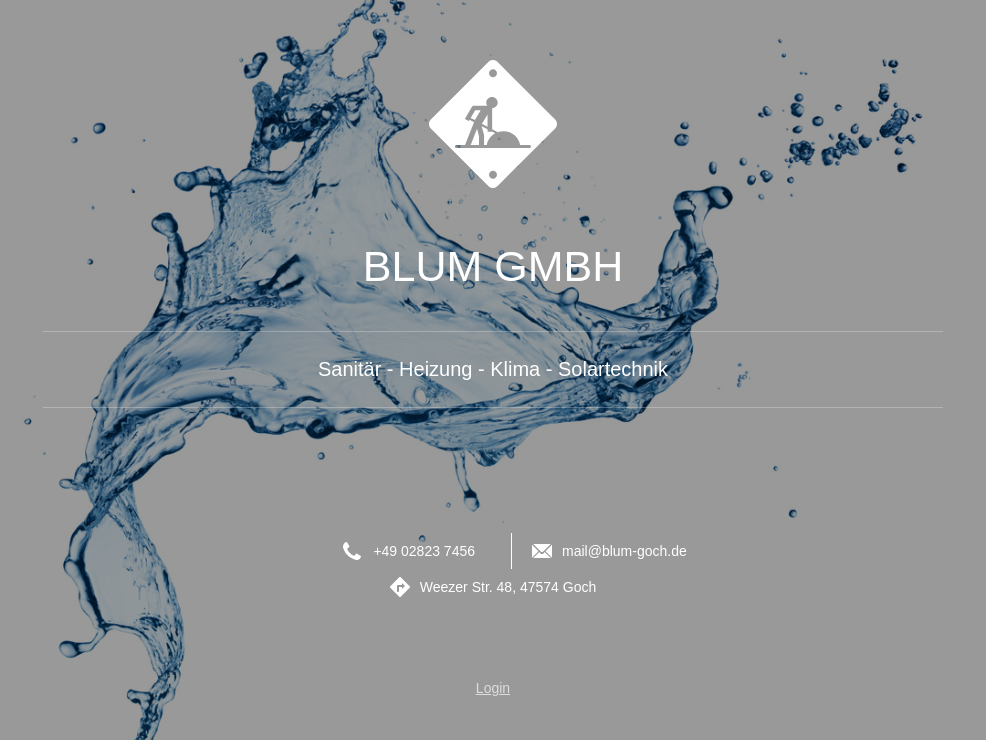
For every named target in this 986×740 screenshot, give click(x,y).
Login (493, 688)
